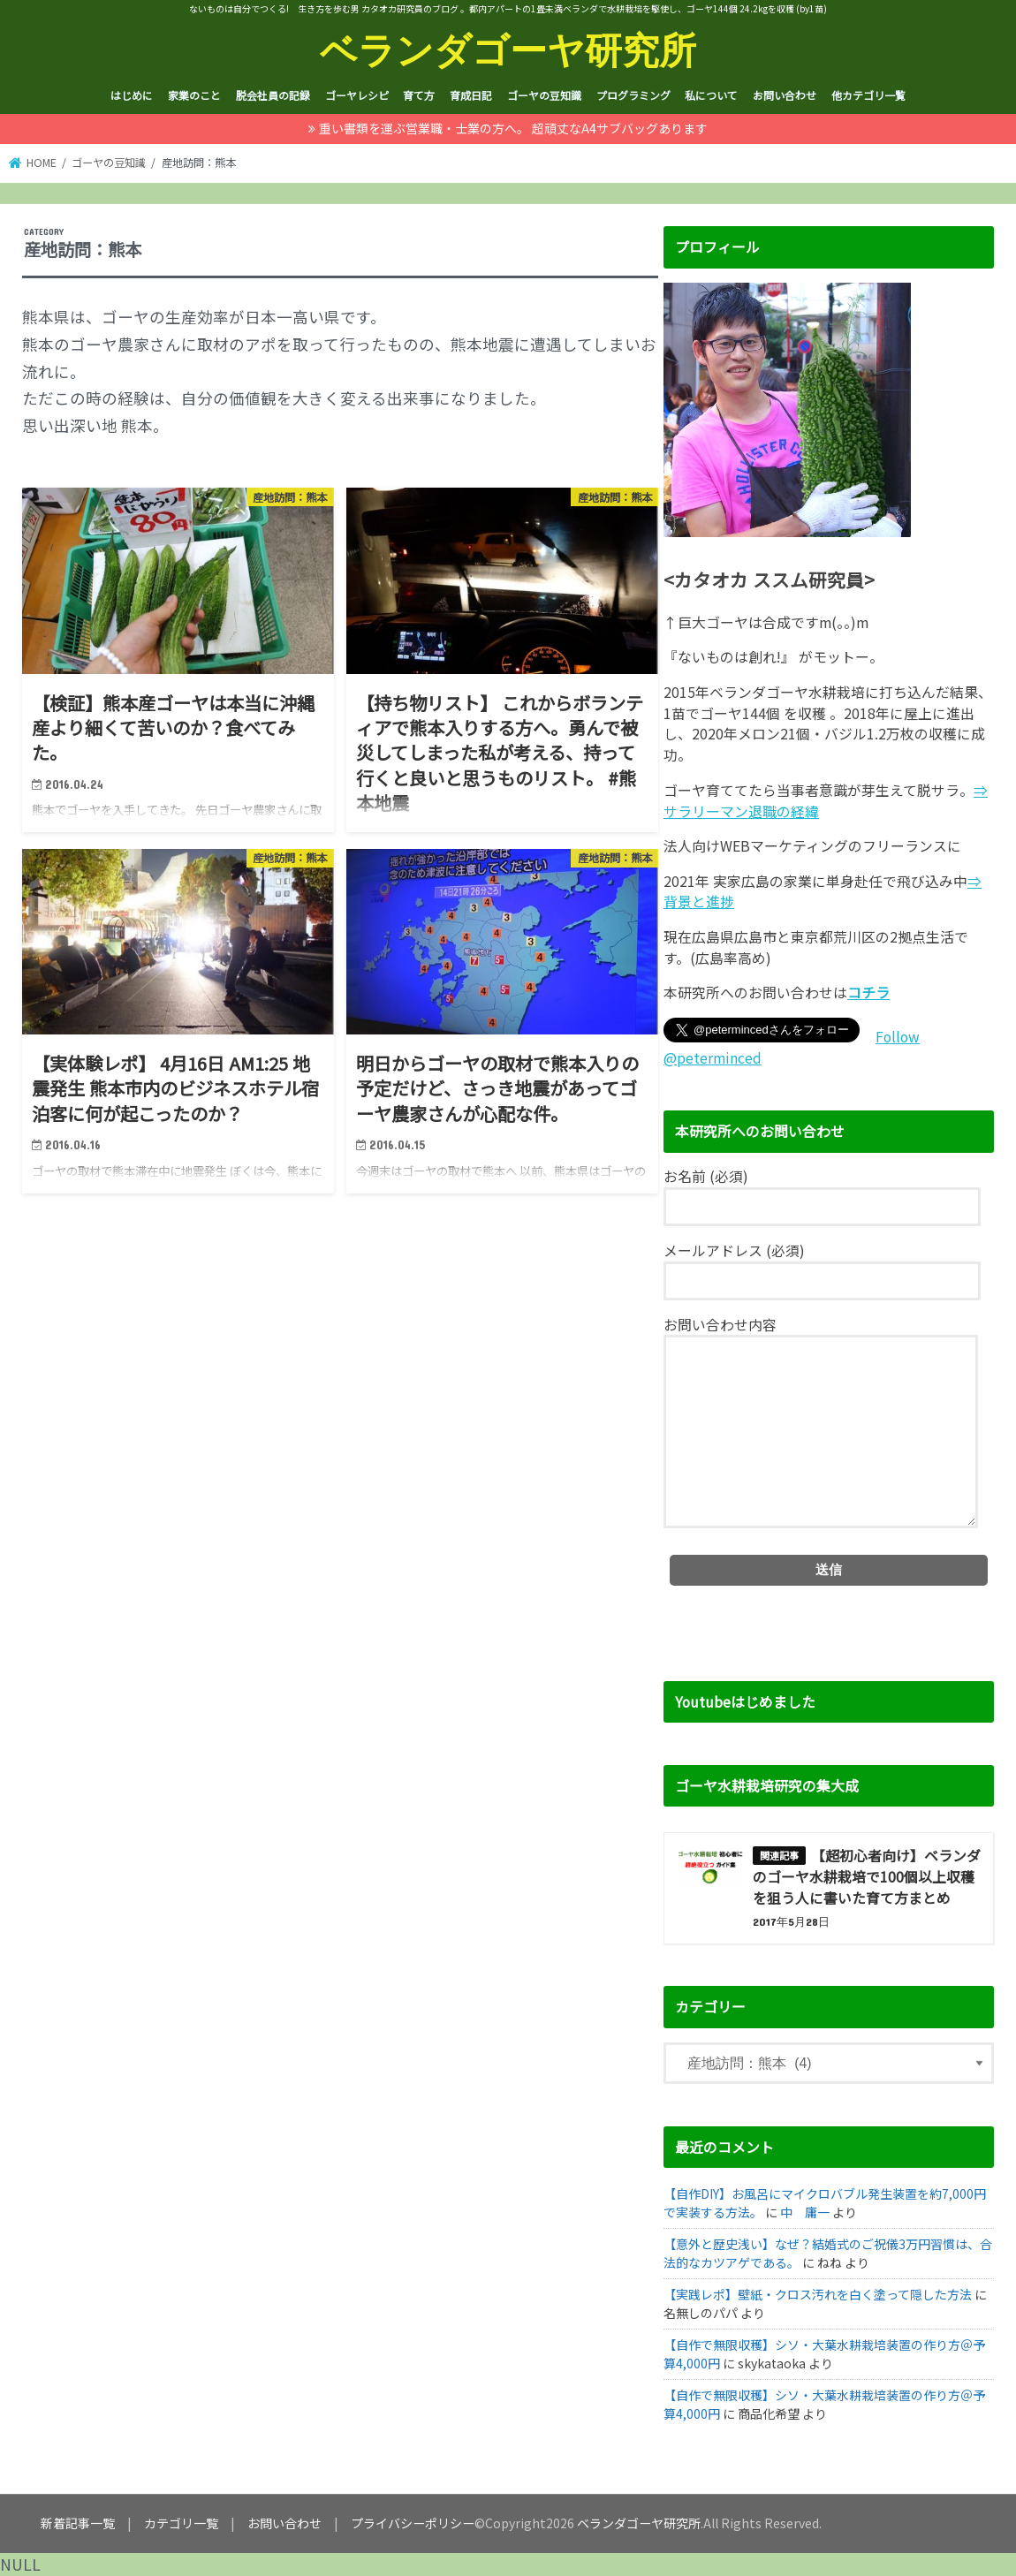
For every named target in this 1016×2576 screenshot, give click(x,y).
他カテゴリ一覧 (868, 94)
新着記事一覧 (78, 2523)
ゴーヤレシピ (357, 94)
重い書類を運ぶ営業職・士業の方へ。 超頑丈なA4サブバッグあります (513, 128)
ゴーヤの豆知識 (544, 94)
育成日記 (471, 94)
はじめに (131, 94)
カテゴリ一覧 (181, 2523)
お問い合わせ (784, 94)
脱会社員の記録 (273, 94)
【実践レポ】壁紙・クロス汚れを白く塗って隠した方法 (817, 2294)
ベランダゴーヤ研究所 (508, 49)
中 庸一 (805, 2212)
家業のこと (194, 94)
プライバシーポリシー (412, 2523)
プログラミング (633, 94)
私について (711, 94)
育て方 (419, 94)
